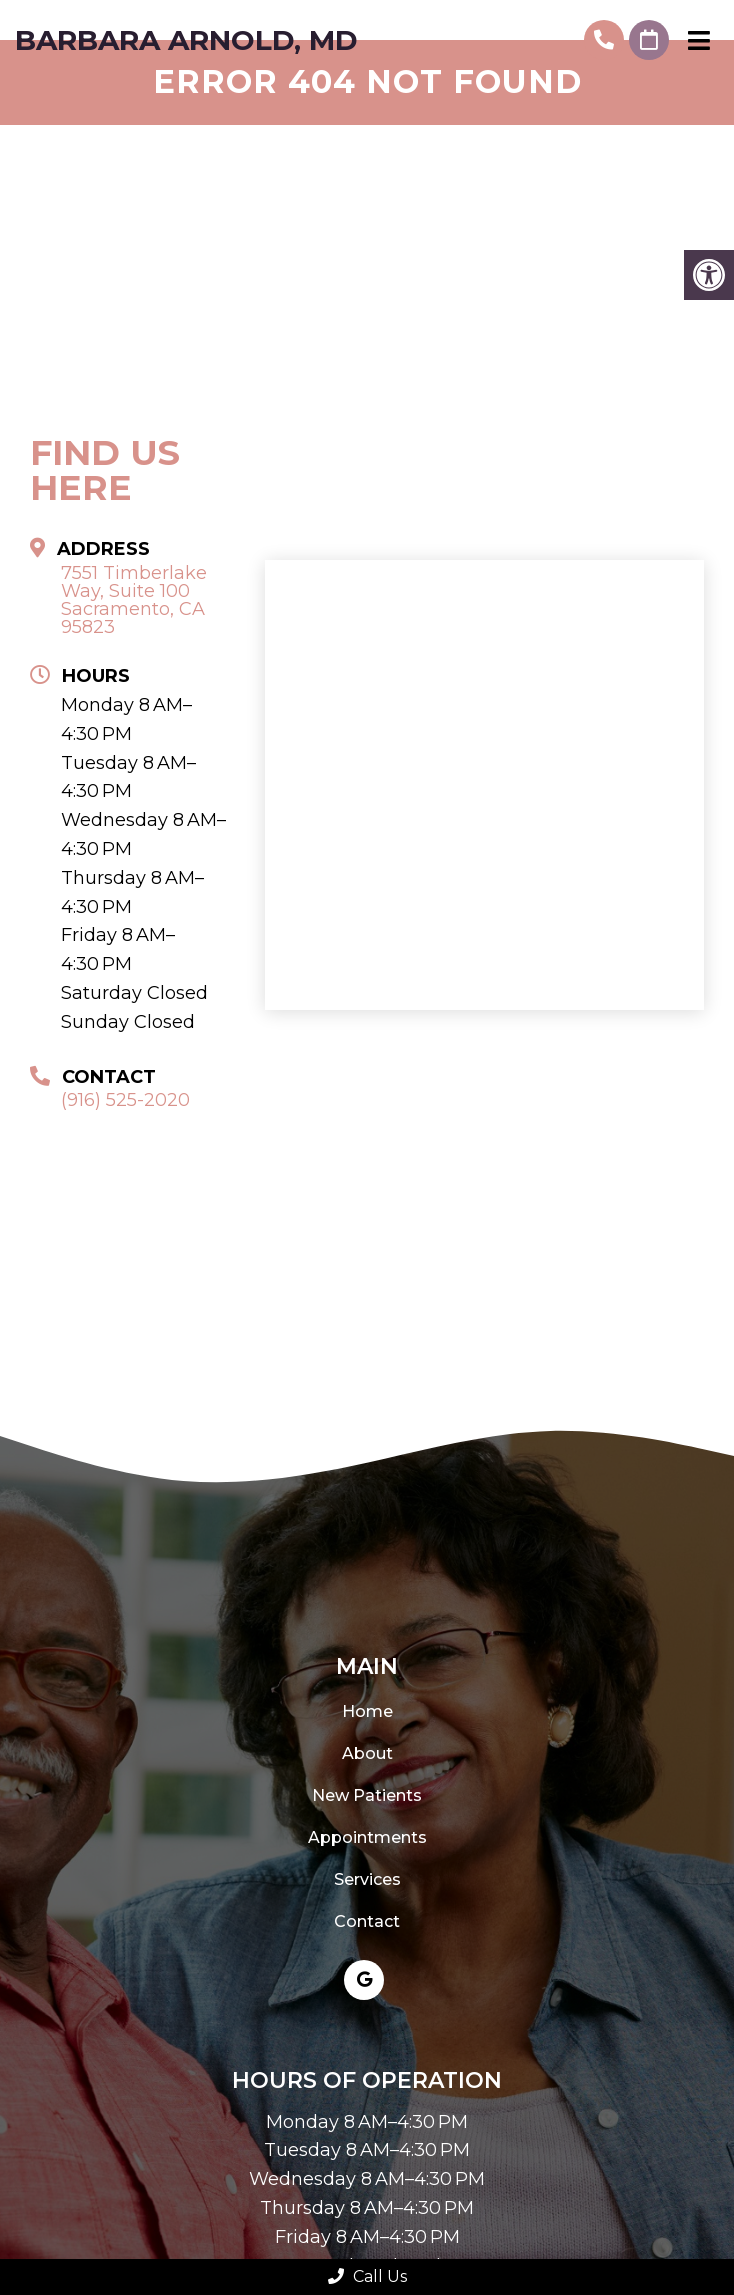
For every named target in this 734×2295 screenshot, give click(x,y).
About (367, 1753)
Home (367, 1711)
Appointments (367, 1837)
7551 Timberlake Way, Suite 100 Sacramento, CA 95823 (134, 600)
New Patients (367, 1795)
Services (367, 1879)
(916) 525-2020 (604, 40)
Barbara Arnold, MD (186, 40)
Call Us (367, 2276)
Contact (367, 1921)
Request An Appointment (649, 40)
